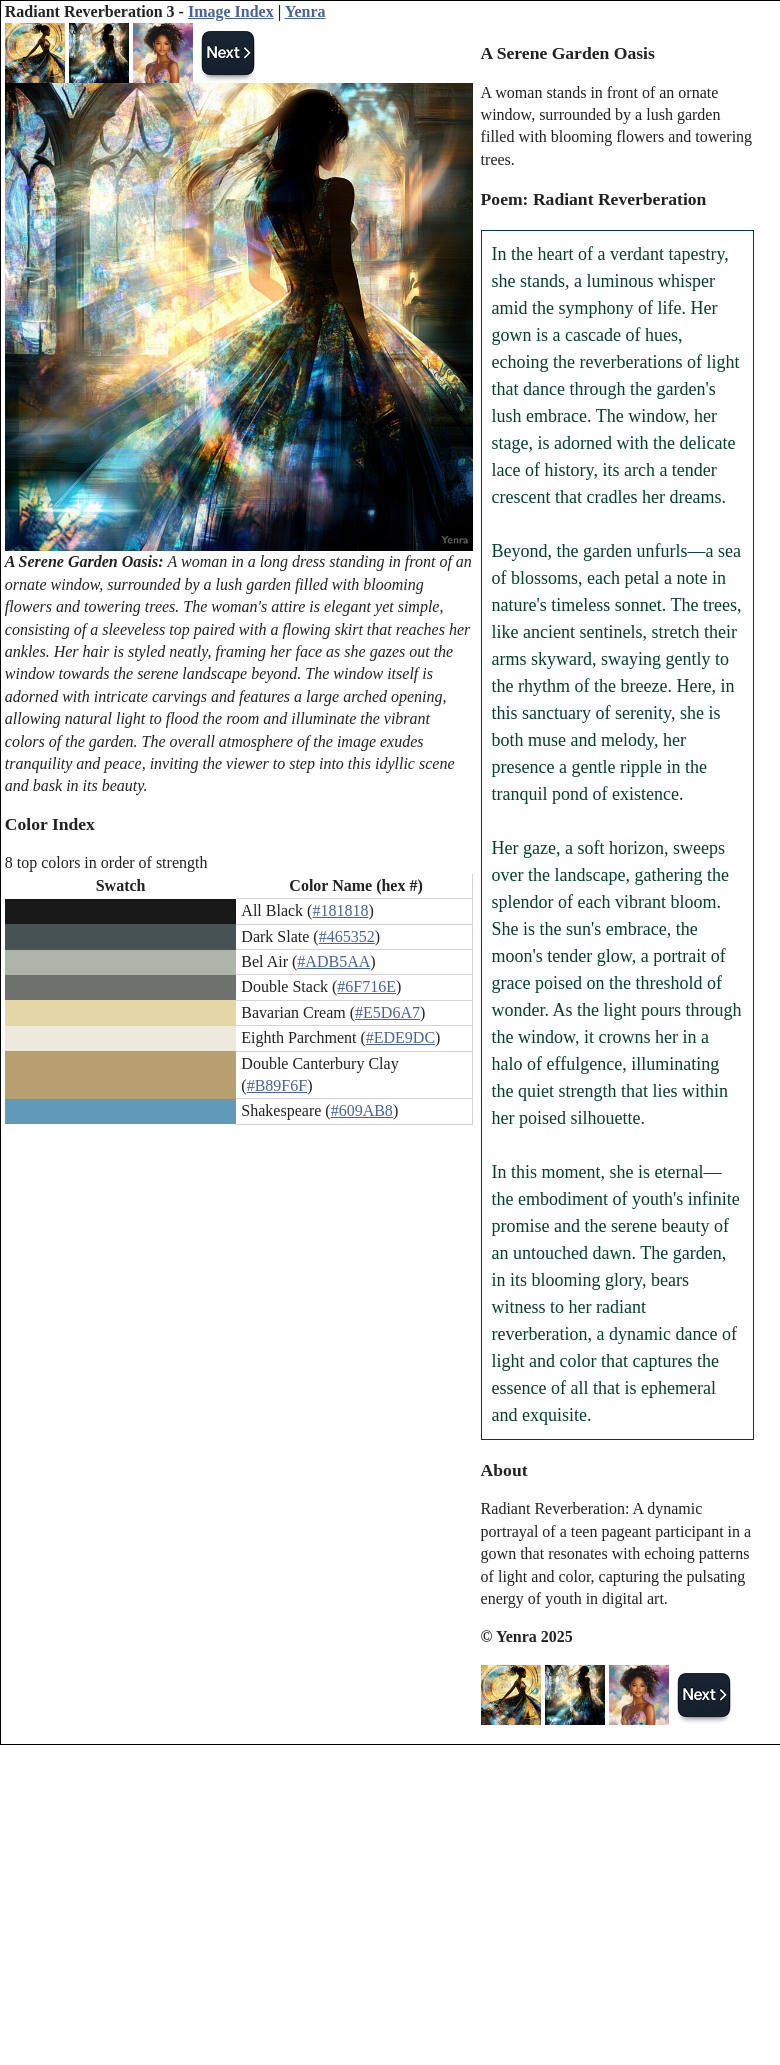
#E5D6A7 (387, 1012)
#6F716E (366, 986)
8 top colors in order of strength (106, 862)
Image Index (231, 11)
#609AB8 (362, 1110)
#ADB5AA (333, 961)
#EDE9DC (400, 1037)
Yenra (305, 11)
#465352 (347, 936)
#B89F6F (277, 1085)
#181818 (340, 910)
